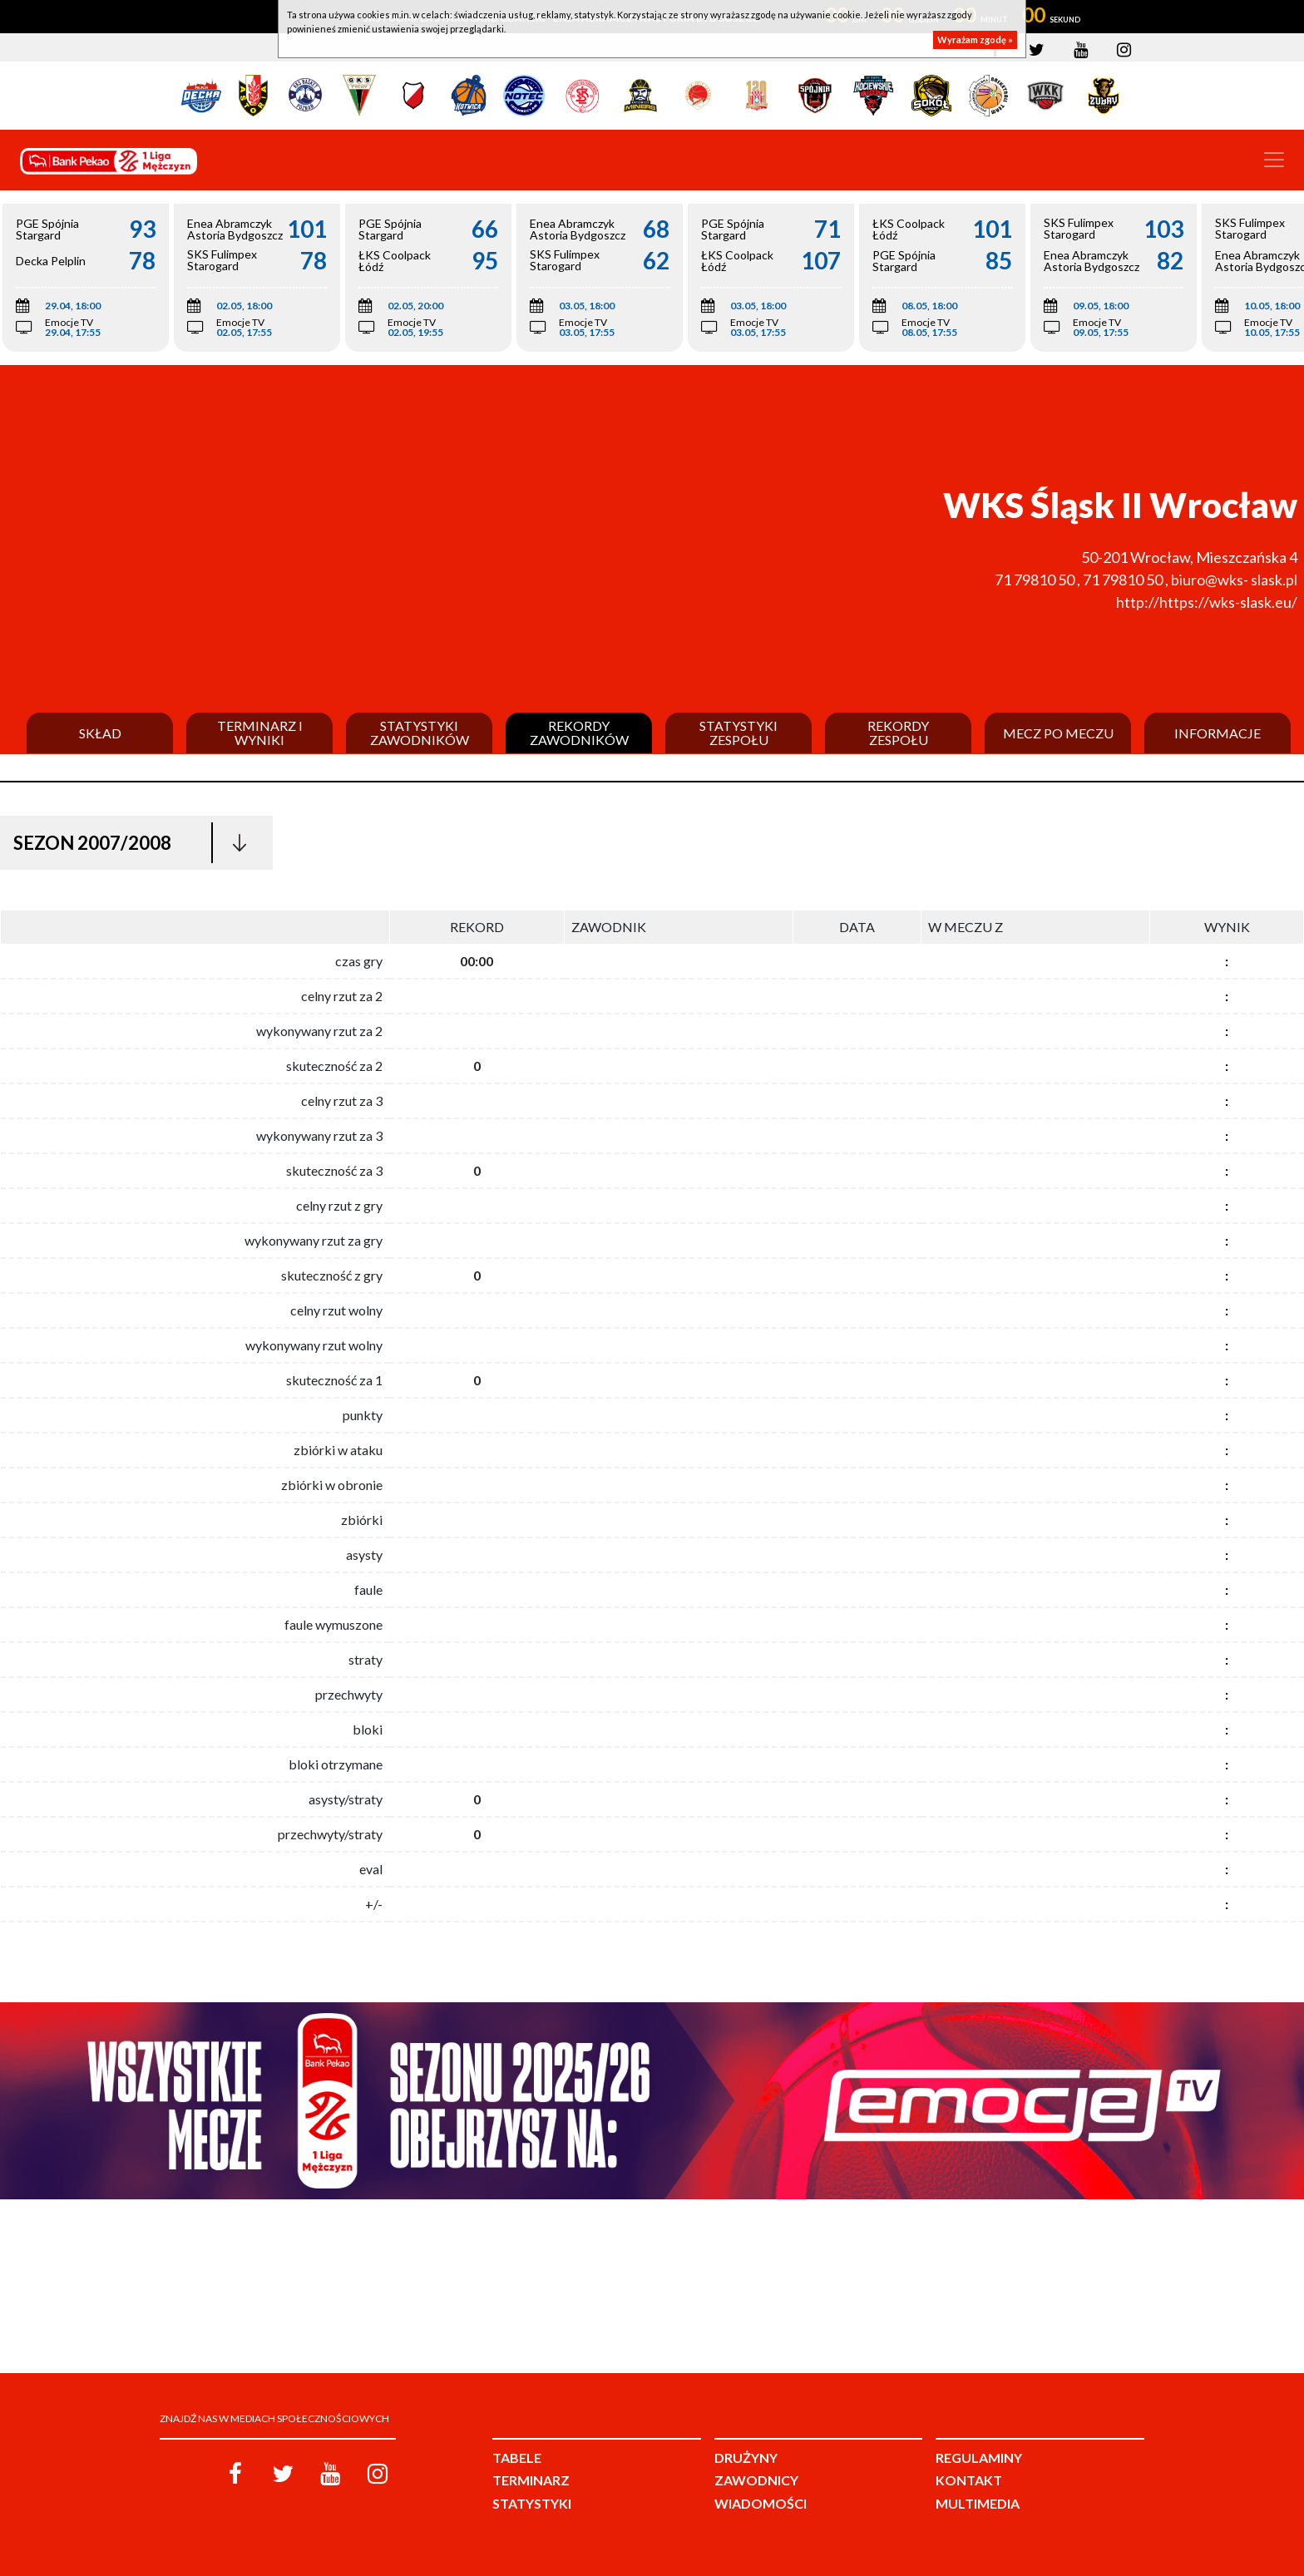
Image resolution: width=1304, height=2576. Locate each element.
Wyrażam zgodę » (975, 39)
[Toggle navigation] (1274, 159)
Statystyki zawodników (419, 733)
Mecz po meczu (1058, 733)
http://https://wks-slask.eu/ (1206, 602)
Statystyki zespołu (738, 733)
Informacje (1217, 733)
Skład (100, 733)
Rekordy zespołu (898, 733)
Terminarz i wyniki (260, 733)
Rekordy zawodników (579, 733)
